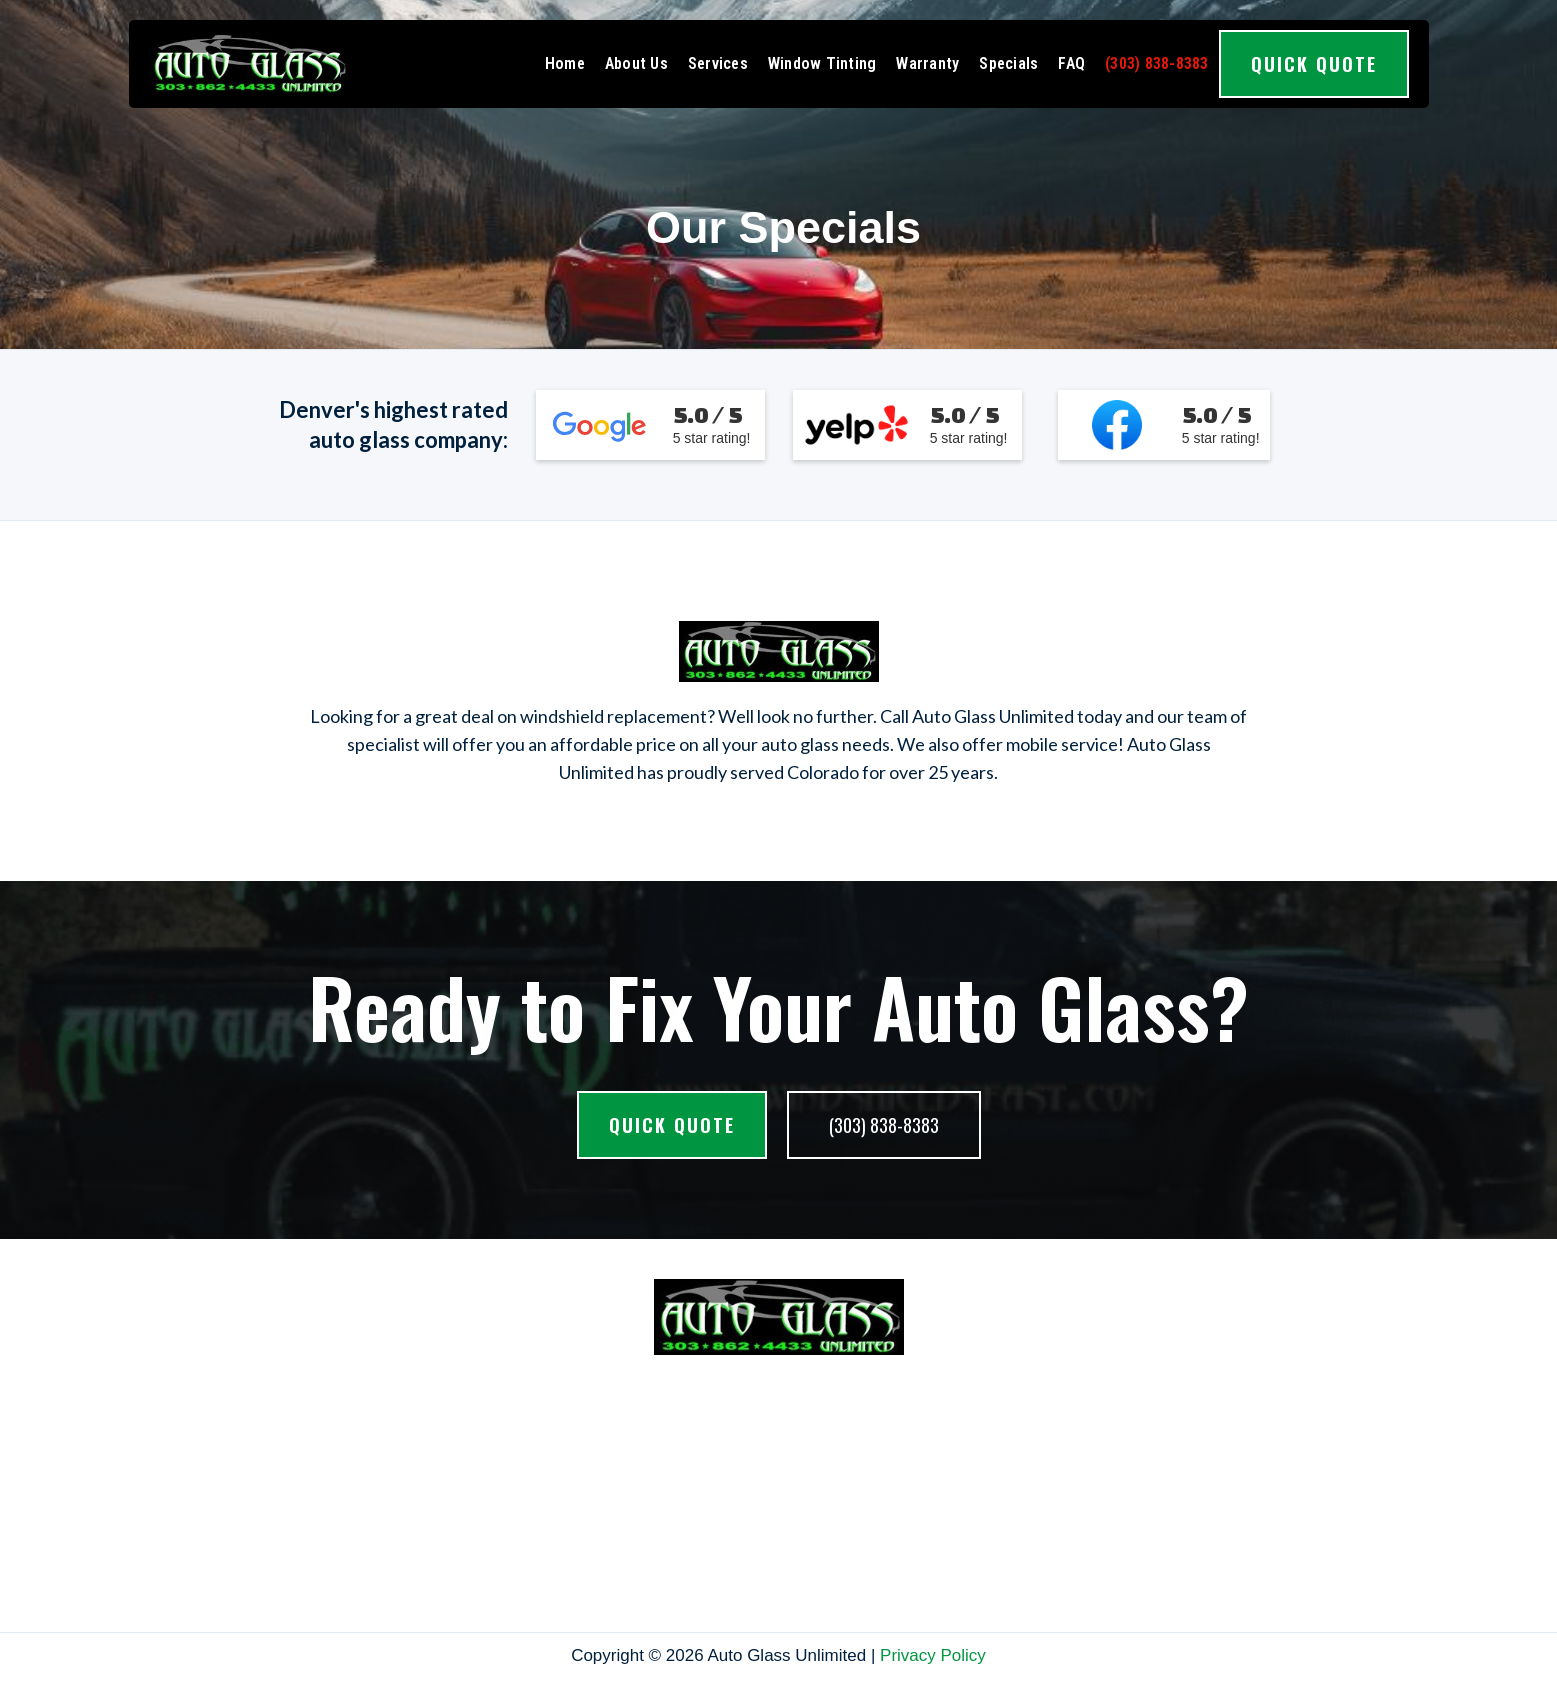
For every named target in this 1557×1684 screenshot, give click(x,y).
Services (718, 63)
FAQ (1071, 63)
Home (565, 63)
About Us (636, 63)
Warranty (927, 63)
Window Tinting (822, 63)
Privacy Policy (933, 1655)
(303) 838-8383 (1157, 63)
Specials (1008, 63)
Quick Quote (1314, 64)
